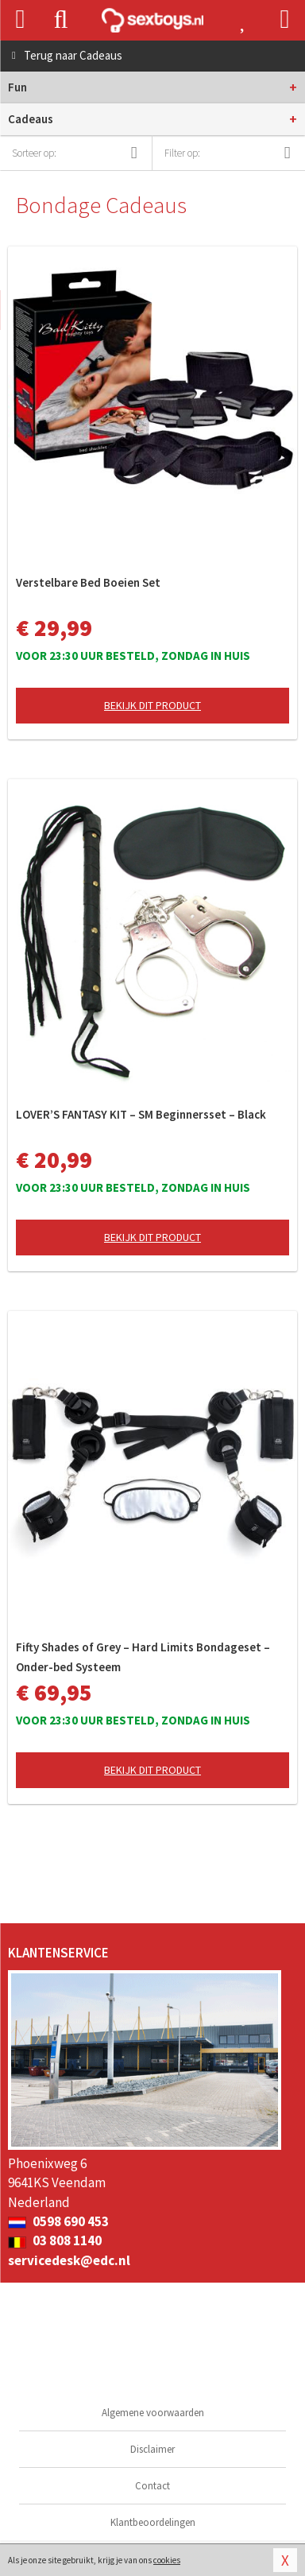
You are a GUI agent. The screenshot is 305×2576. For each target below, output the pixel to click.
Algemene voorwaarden (153, 2412)
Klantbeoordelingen (152, 2522)
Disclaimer (152, 2449)
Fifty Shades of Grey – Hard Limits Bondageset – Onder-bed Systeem (143, 1656)
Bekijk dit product (152, 705)
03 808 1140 (55, 2240)
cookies (166, 2560)
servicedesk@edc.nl (69, 2260)
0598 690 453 (58, 2221)
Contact (152, 2486)
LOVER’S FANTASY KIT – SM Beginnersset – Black (141, 1114)
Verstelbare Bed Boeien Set (88, 582)
